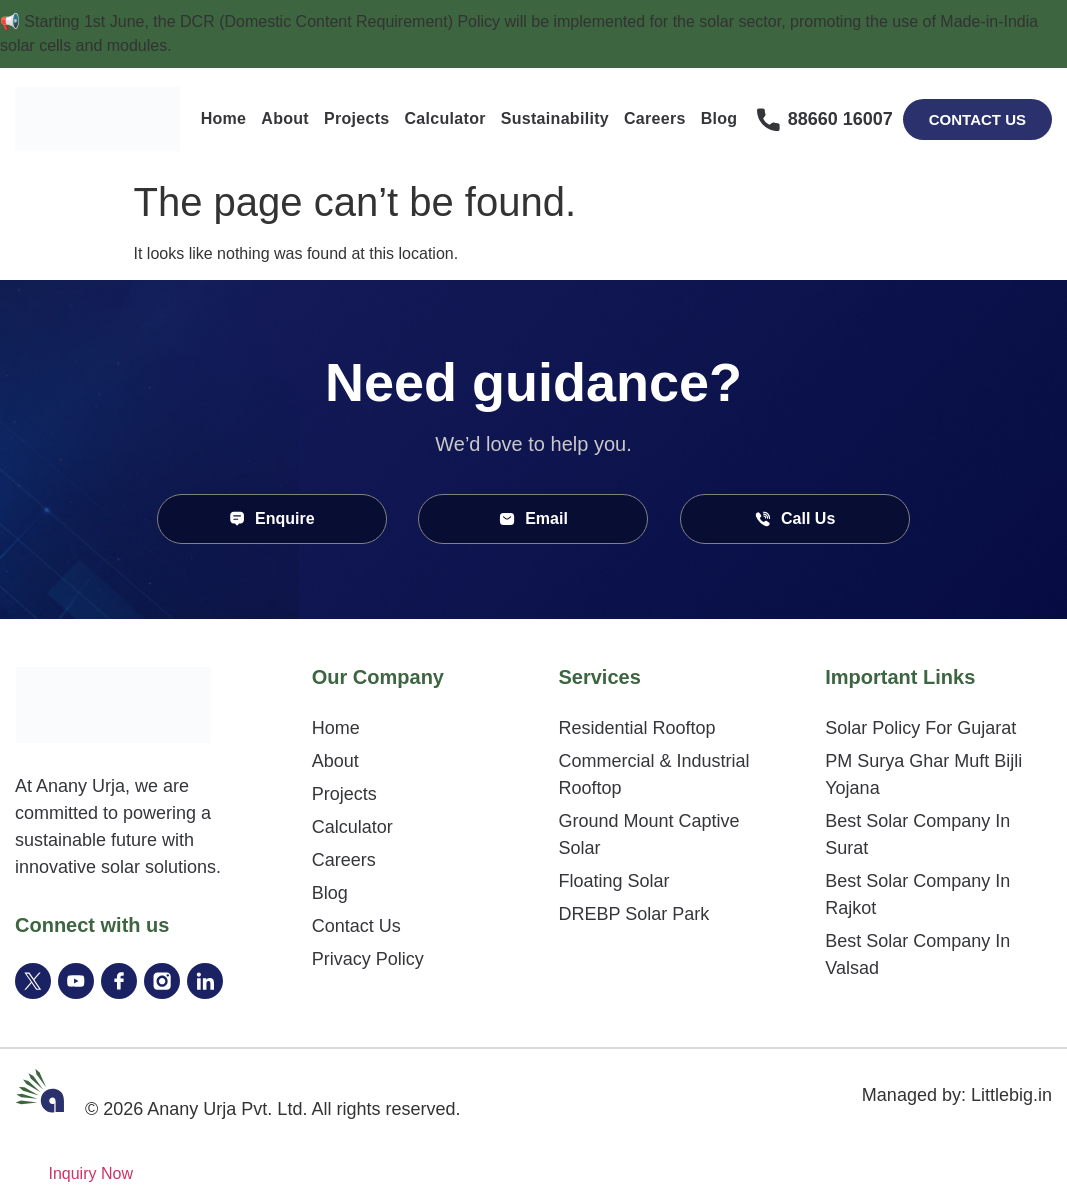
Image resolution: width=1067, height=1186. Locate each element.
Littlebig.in (1011, 1095)
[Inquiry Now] (66, 1173)
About (285, 118)
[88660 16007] (768, 119)
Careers (655, 118)
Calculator (445, 118)
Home (224, 118)
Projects (357, 118)
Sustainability (555, 118)
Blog (719, 118)
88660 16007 (840, 119)
